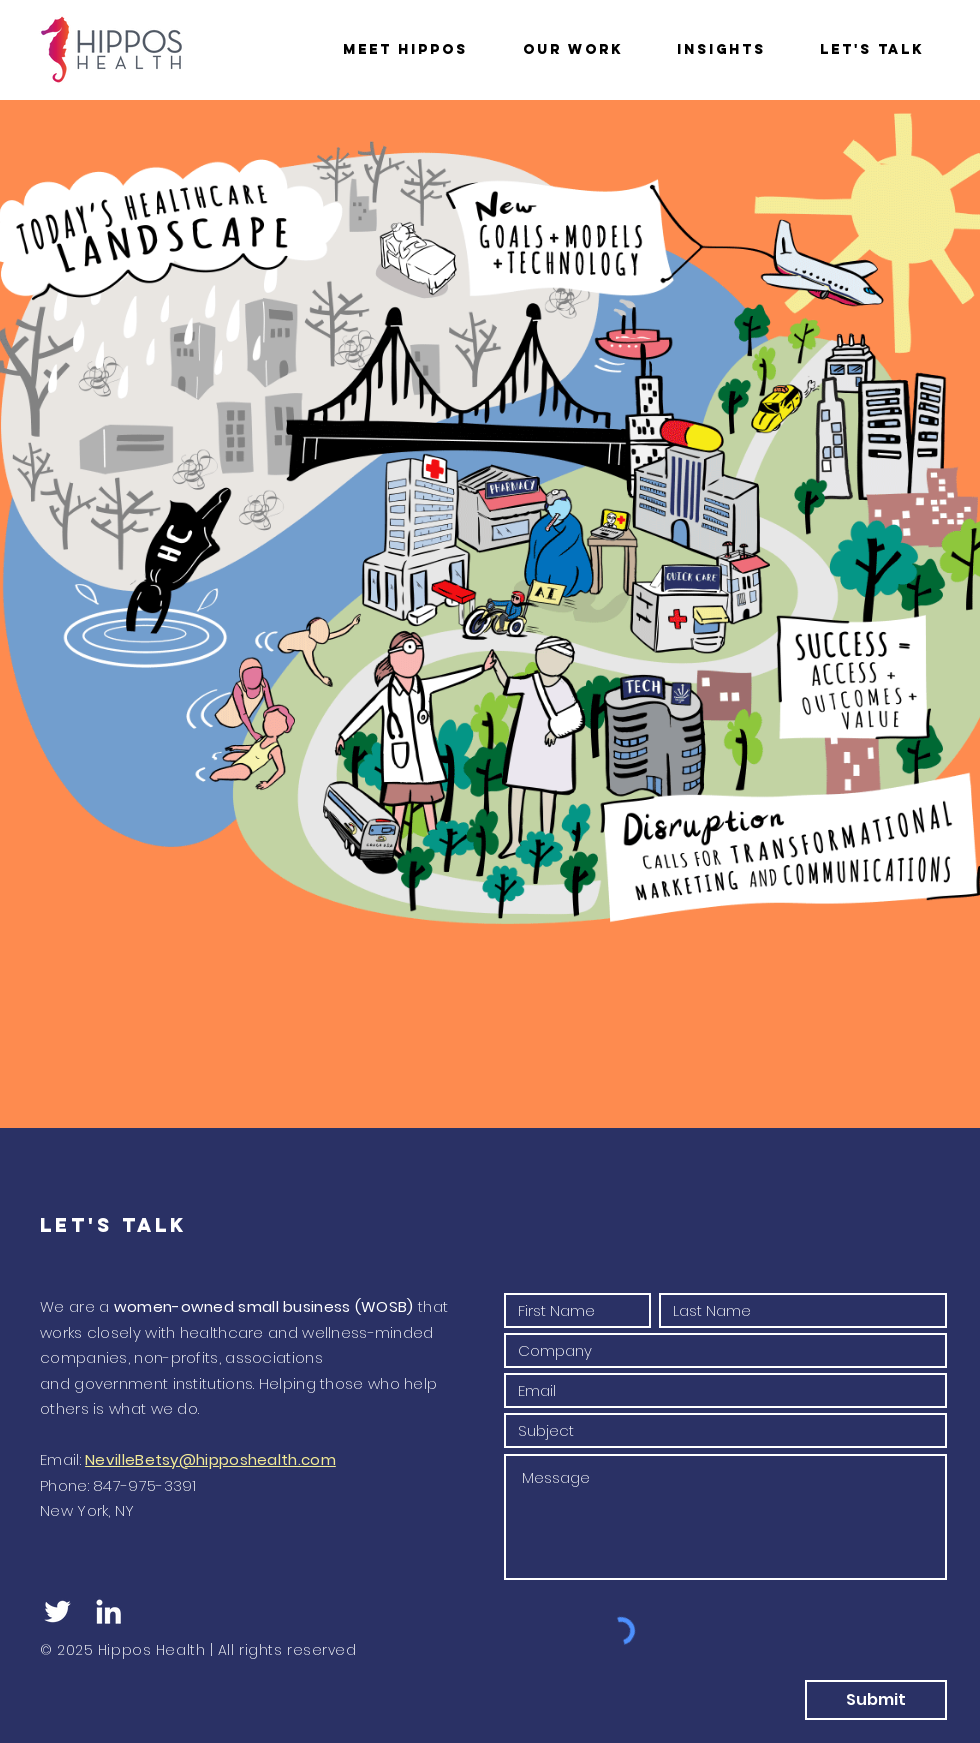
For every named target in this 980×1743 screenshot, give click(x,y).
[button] (405, 49)
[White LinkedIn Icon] (108, 1611)
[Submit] (876, 1700)
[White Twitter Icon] (57, 1611)
